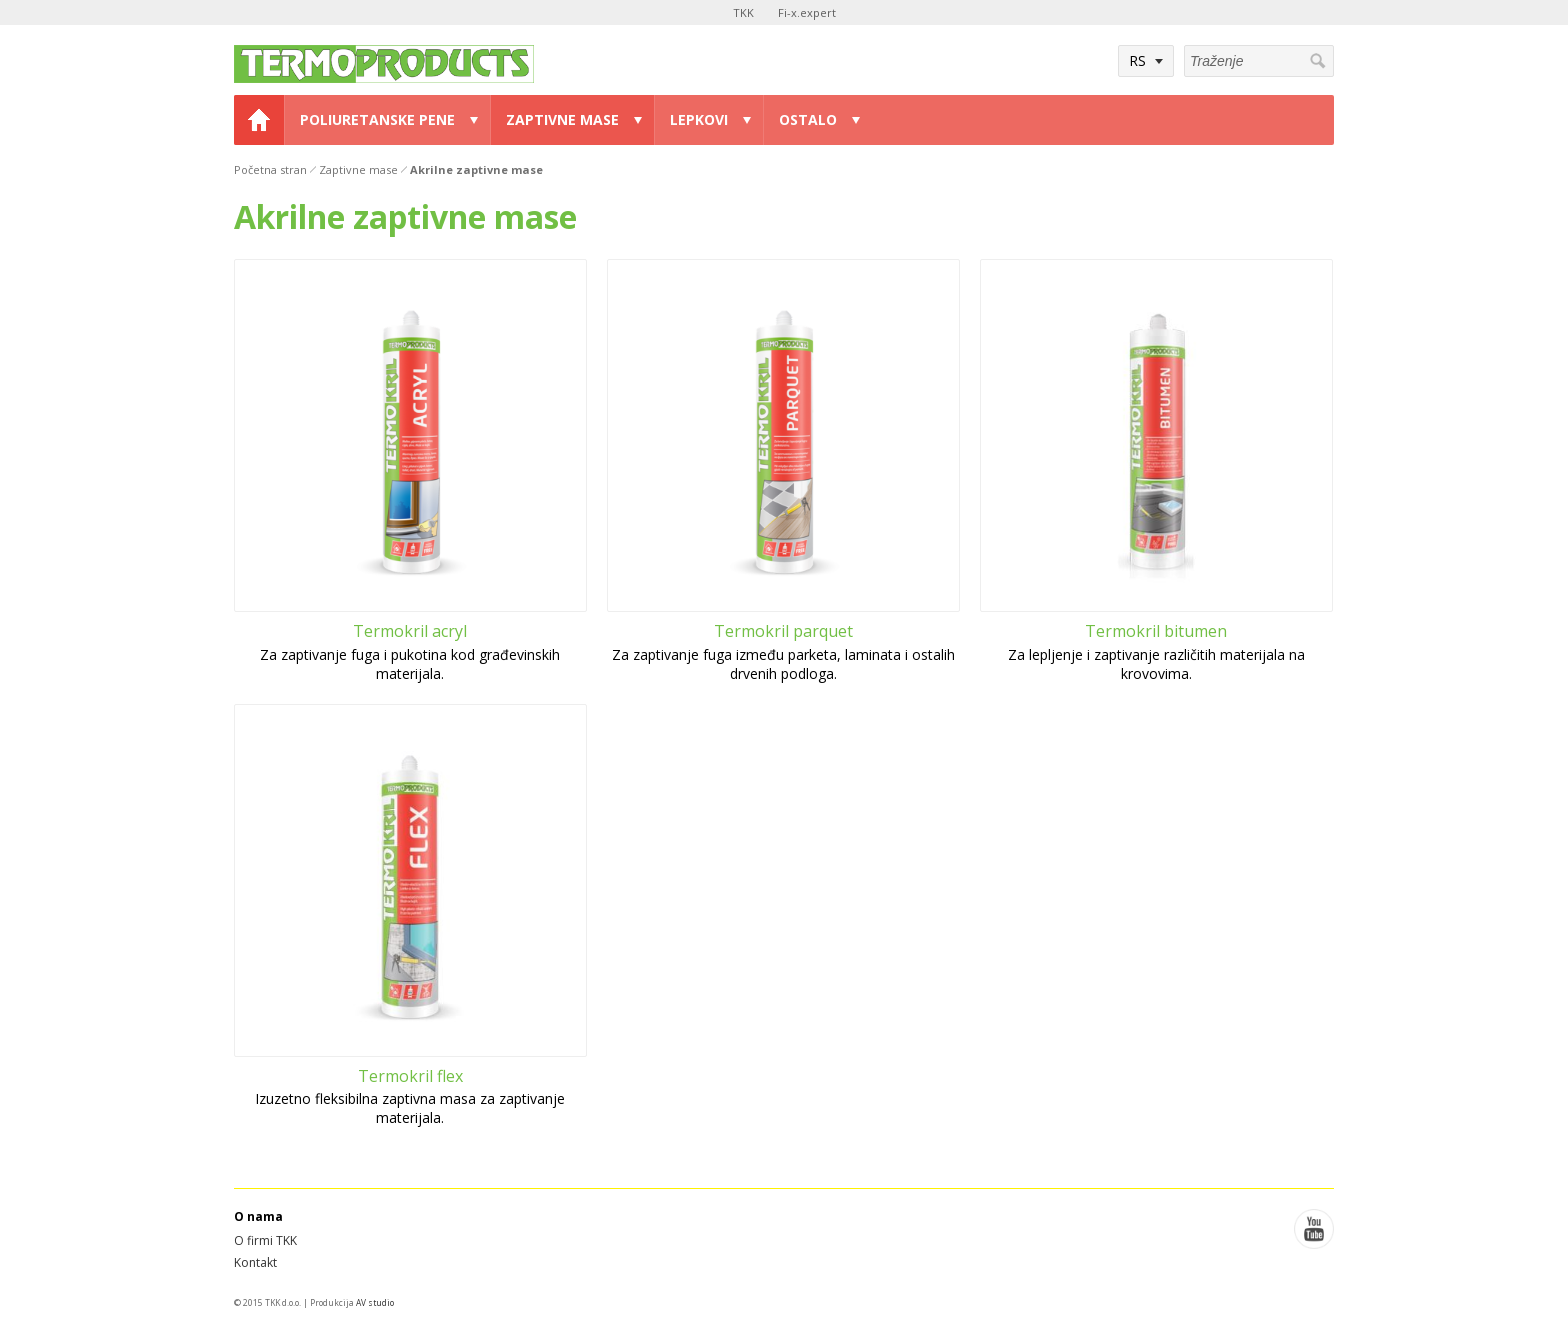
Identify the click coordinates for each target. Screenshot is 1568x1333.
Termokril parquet (783, 631)
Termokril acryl (410, 631)
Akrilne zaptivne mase (476, 169)
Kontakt (255, 1262)
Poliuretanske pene (377, 119)
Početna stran (270, 169)
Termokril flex (410, 1076)
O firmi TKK (265, 1240)
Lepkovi (699, 119)
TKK (743, 12)
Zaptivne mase (562, 119)
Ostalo (808, 119)
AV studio (375, 1302)
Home (259, 120)
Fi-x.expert (807, 12)
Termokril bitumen (1156, 631)
